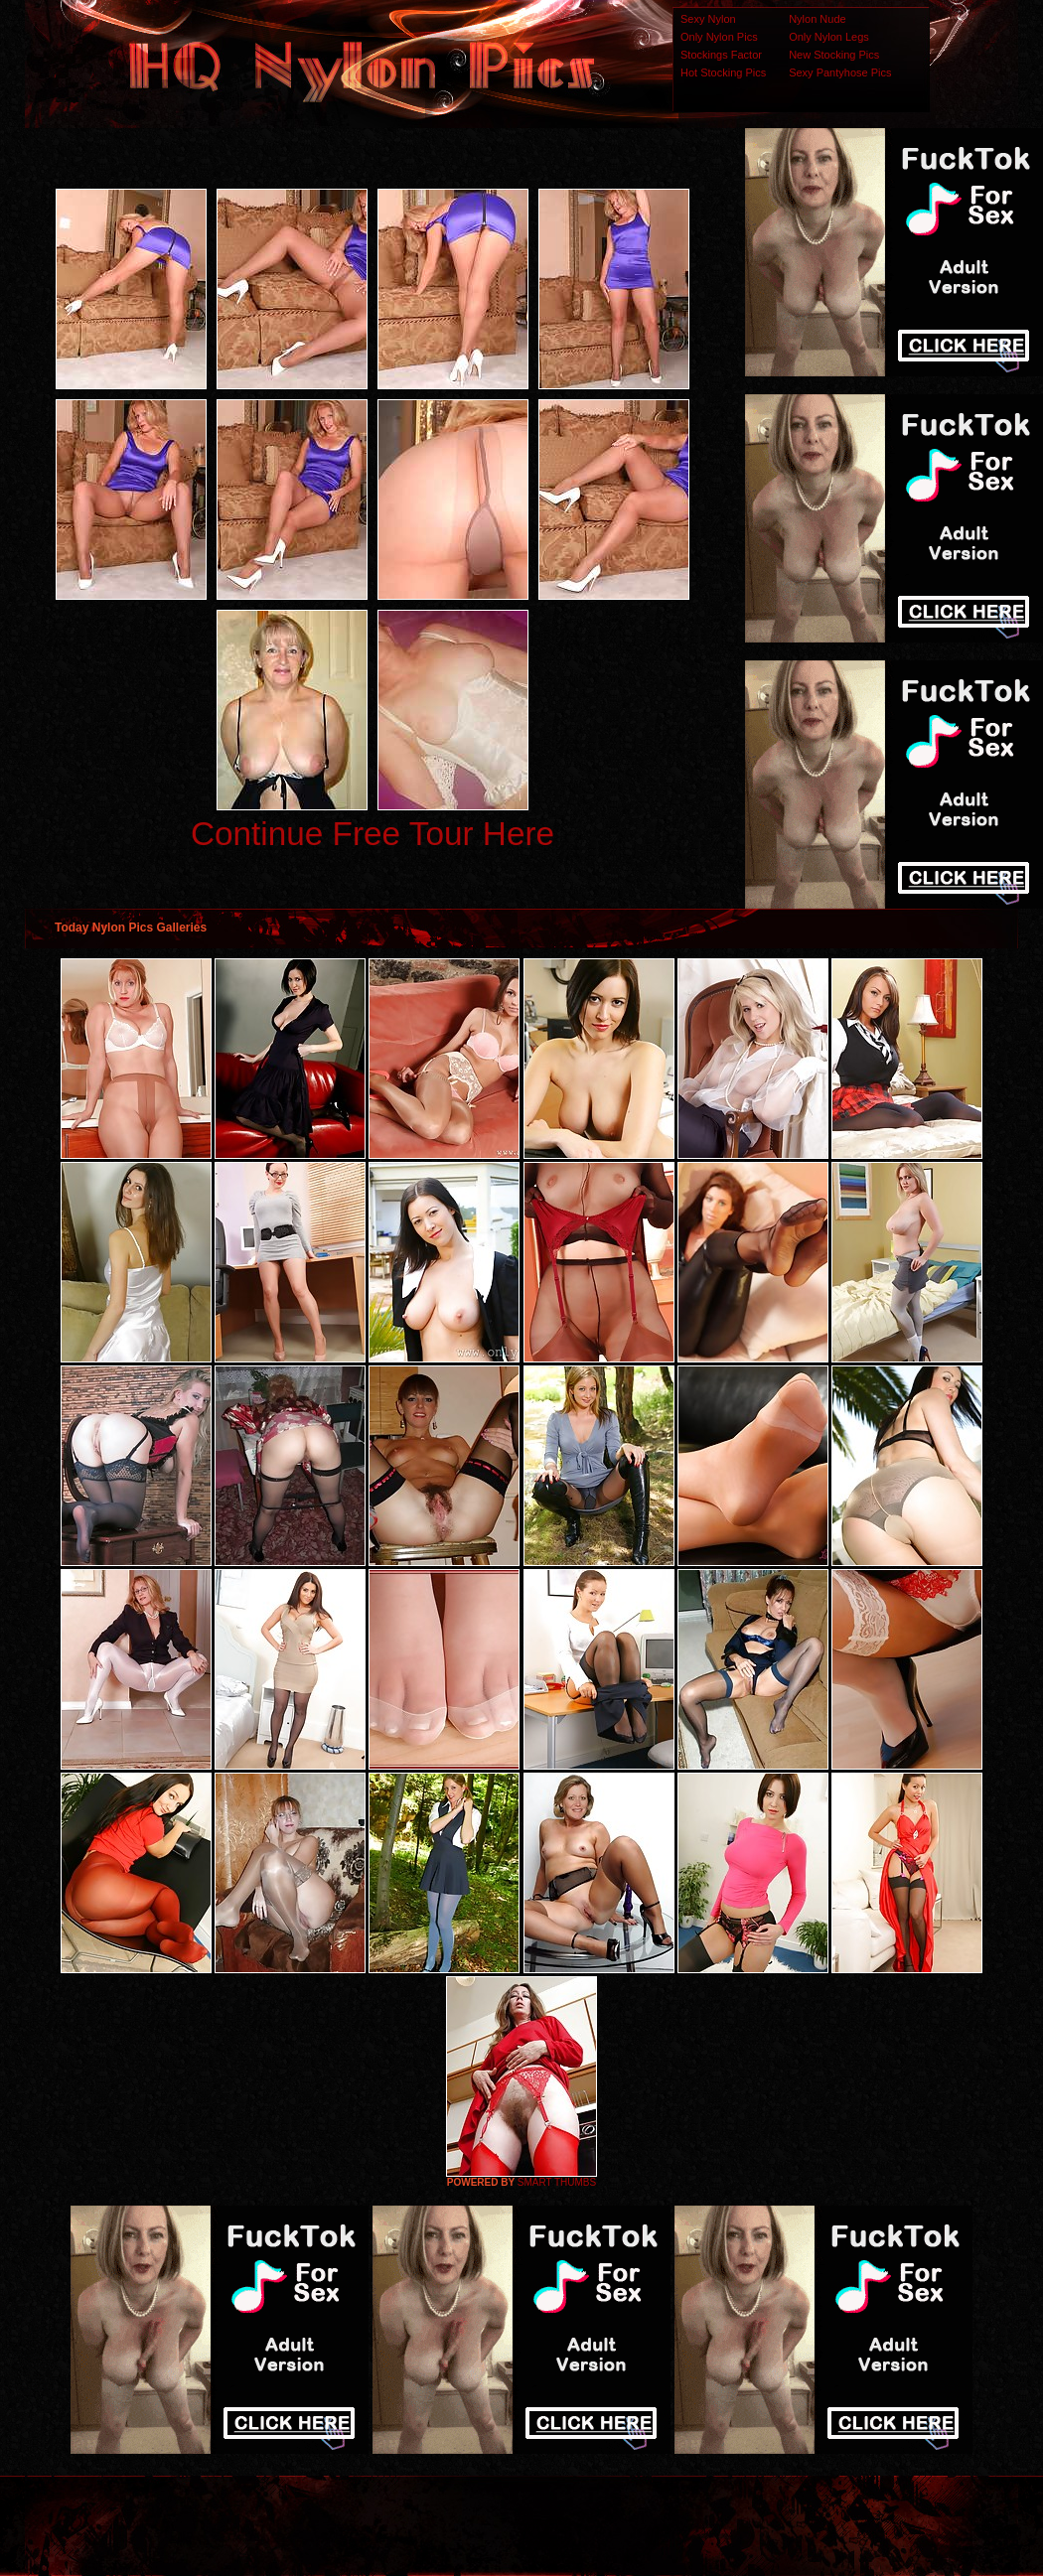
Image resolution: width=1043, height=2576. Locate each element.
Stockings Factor (721, 55)
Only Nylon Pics (719, 37)
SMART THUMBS (557, 2182)
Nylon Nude (817, 19)
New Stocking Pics (834, 55)
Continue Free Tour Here (372, 833)
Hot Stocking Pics (723, 72)
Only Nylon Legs (829, 37)
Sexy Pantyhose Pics (840, 72)
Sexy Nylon (708, 19)
